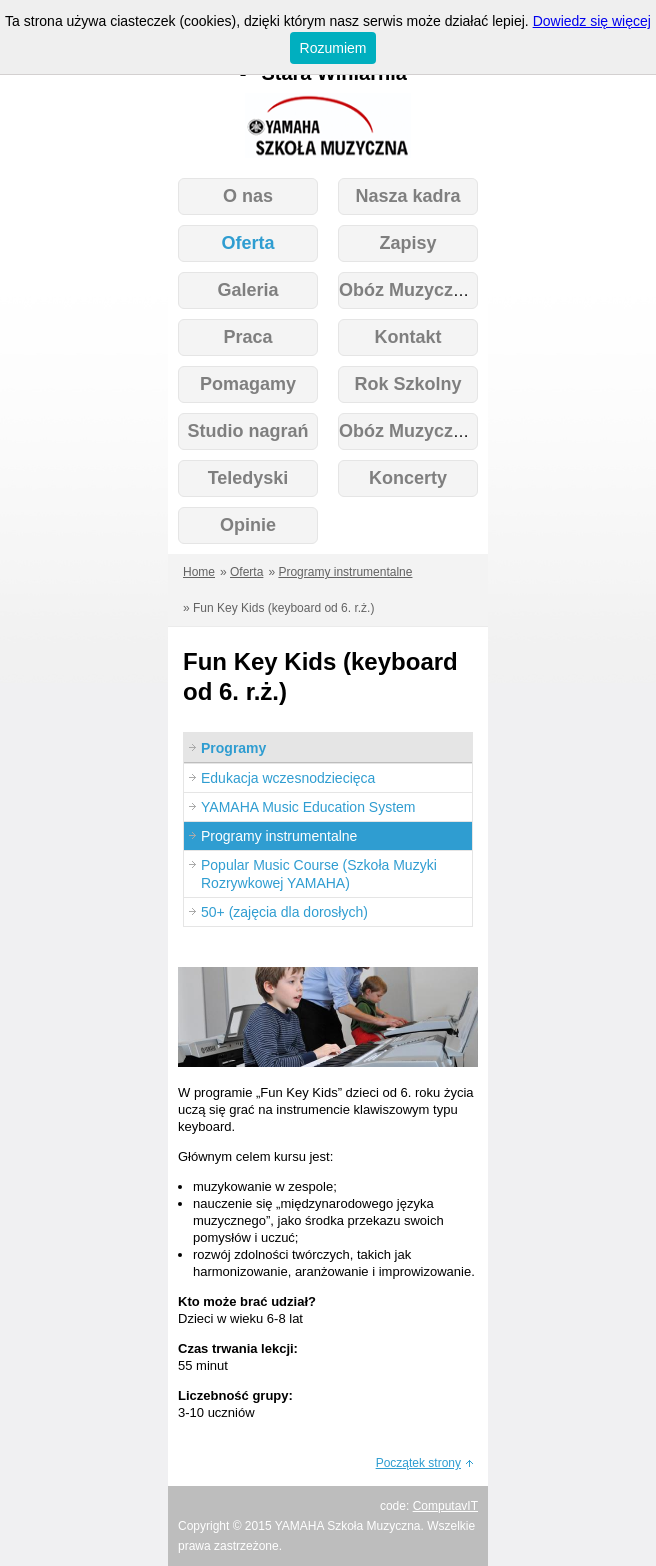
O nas (248, 196)
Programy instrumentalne (345, 572)
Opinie (248, 525)
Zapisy (407, 243)
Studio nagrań (248, 431)
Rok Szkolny (407, 384)
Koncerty (408, 478)
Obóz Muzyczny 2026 (429, 290)
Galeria (247, 290)
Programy (233, 748)
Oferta (247, 243)
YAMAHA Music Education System (308, 807)
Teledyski (248, 478)
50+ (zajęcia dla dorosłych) (284, 912)
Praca (247, 337)
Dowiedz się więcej (592, 21)
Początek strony (418, 1463)
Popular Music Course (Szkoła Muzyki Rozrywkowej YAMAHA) (319, 874)
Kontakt (408, 337)
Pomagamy (248, 384)
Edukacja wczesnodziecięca (288, 778)
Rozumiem (333, 48)
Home (199, 572)
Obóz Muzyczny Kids (428, 431)
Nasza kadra (407, 196)
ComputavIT (445, 1506)
